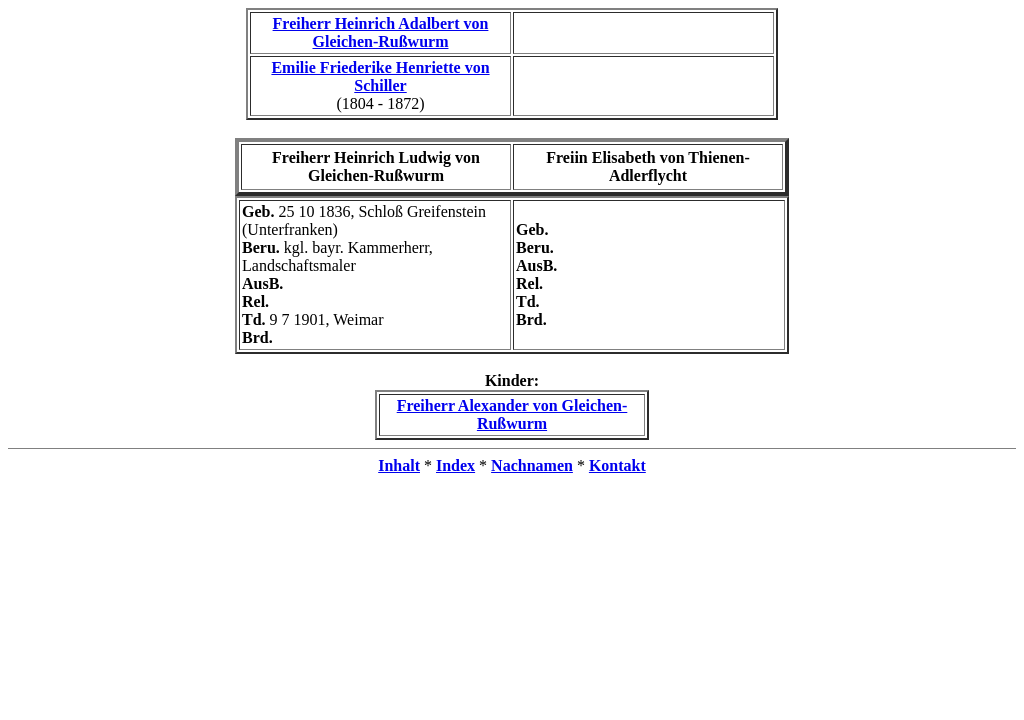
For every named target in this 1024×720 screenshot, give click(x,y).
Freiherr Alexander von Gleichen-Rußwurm (512, 414)
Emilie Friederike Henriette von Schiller (380, 76)
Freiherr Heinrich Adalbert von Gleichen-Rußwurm (381, 32)
